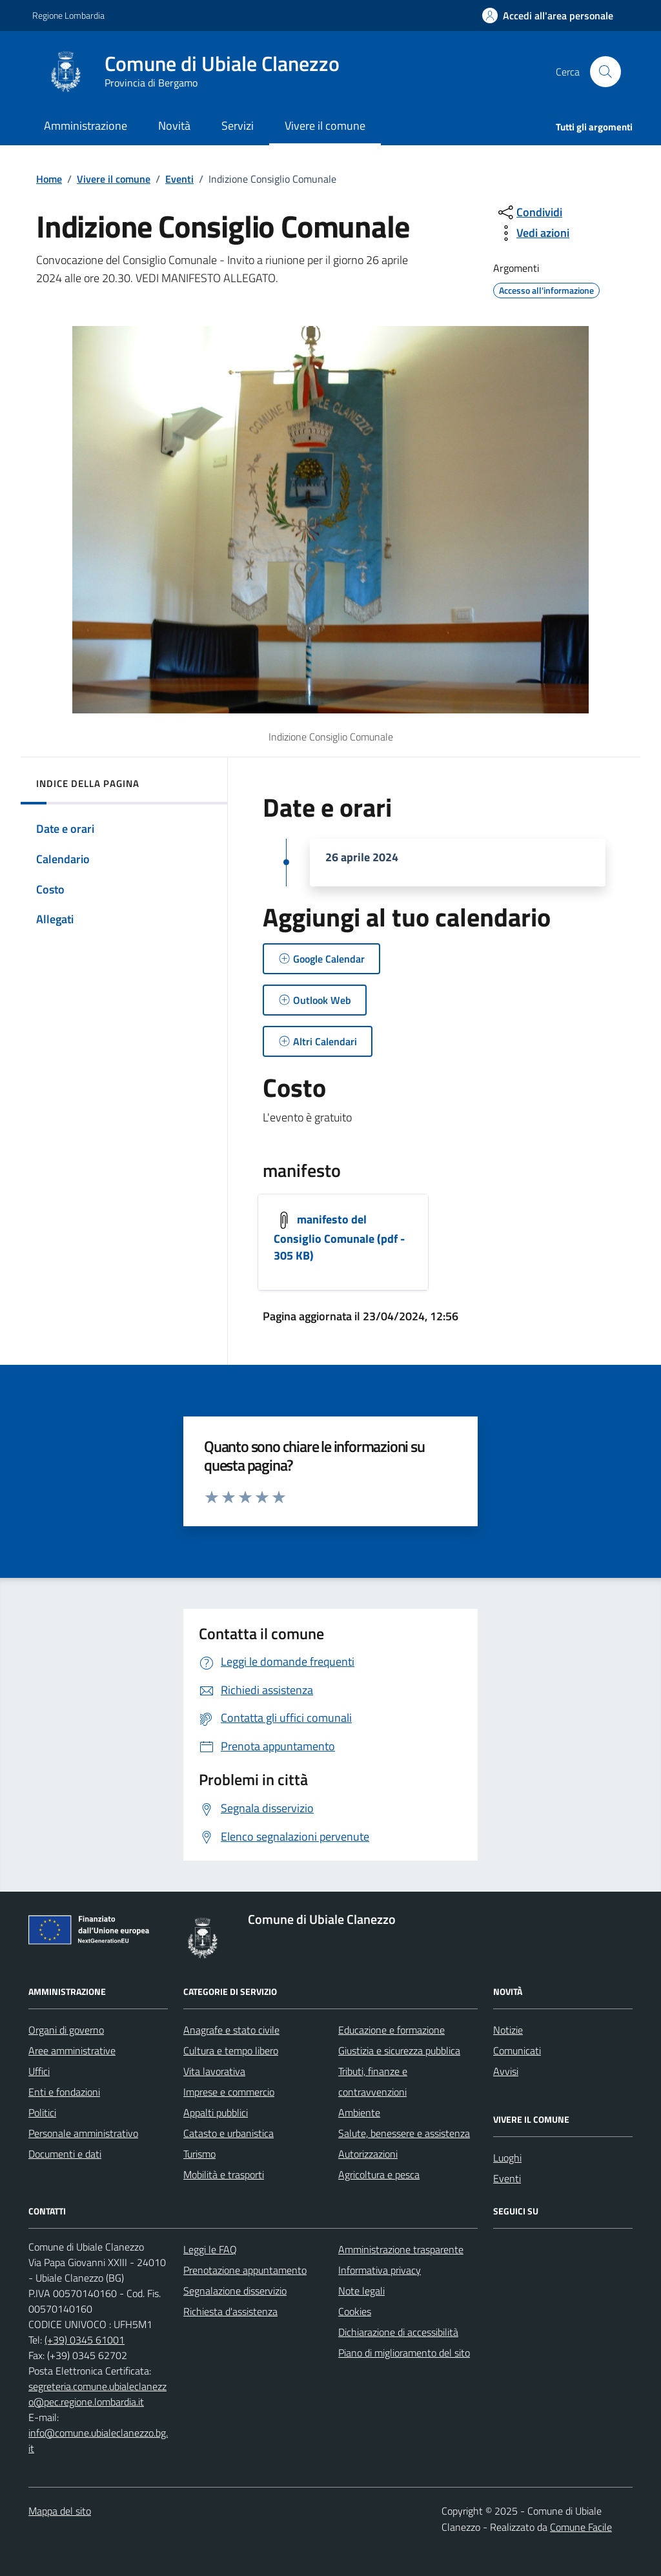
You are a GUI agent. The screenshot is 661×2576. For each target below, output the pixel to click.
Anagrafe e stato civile (231, 2030)
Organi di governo (66, 2030)
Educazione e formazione (391, 2030)
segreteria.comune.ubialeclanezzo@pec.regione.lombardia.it (97, 2393)
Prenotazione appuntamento (245, 2270)
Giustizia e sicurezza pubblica (399, 2050)
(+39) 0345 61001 (85, 2339)
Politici (42, 2112)
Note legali (361, 2290)
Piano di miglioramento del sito (404, 2352)
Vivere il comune (113, 179)
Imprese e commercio (228, 2092)
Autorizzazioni (368, 2154)
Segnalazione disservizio (235, 2290)
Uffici (39, 2071)
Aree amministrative (72, 2050)
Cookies (354, 2311)
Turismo (199, 2154)
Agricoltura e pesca (379, 2174)
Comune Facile (581, 2527)
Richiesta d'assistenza (230, 2311)
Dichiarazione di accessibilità (398, 2332)
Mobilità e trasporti (223, 2174)
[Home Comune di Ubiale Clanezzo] (197, 71)
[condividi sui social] (529, 212)
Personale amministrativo (83, 2133)
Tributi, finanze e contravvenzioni (372, 2081)
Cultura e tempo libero (230, 2050)
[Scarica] (343, 1242)
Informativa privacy (379, 2270)
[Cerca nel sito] (605, 71)
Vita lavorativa (214, 2071)
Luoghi (507, 2157)
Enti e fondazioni (64, 2092)
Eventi (179, 179)
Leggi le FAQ (210, 2249)
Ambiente (359, 2112)
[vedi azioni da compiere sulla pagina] (532, 233)
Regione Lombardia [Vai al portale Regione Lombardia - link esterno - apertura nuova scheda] (68, 15)
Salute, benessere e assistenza (404, 2133)
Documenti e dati (64, 2154)
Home (49, 179)
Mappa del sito (59, 2511)
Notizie (508, 2030)
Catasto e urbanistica (228, 2133)
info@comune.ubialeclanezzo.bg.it (98, 2440)
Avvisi (505, 2071)
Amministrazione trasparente (400, 2249)
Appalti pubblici (215, 2112)
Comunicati (517, 2050)
